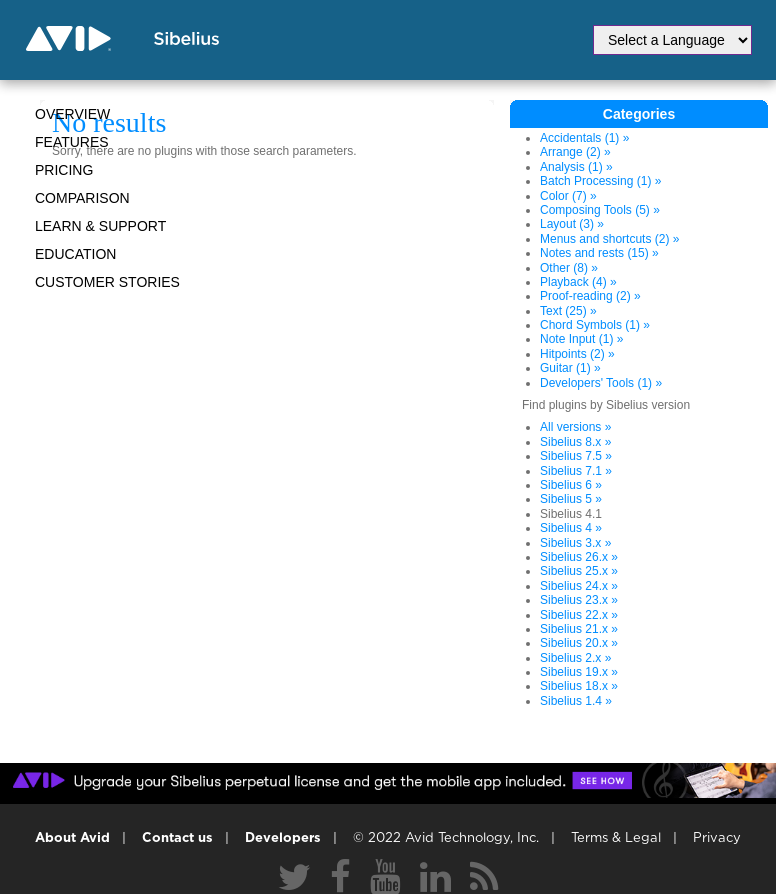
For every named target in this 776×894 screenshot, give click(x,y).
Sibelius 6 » (571, 485)
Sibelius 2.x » (575, 658)
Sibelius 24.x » (579, 586)
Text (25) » (568, 311)
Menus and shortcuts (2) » (609, 239)
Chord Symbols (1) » (595, 325)
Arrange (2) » (575, 152)
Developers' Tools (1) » (601, 383)
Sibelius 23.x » (579, 600)
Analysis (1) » (576, 167)
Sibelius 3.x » (575, 543)
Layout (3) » (572, 224)
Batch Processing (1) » (600, 181)
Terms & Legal (616, 838)
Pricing (64, 170)
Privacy (717, 838)
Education (75, 254)
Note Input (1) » (581, 339)
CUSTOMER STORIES (107, 282)
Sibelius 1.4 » (576, 701)
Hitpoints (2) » (577, 354)
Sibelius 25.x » (579, 571)
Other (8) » (569, 268)
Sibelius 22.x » (579, 615)
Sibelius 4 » (571, 528)
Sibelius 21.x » (579, 629)
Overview (72, 114)
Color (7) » (568, 196)
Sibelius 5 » (571, 499)
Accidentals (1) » (584, 138)
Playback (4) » (578, 282)
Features (72, 142)
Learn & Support (100, 226)
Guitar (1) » (570, 368)
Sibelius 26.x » (579, 557)
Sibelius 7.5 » (576, 456)
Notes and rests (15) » (599, 253)
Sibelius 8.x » (575, 442)
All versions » (575, 427)
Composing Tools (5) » (600, 210)
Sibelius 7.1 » (576, 471)
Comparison (82, 198)
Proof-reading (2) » (590, 296)
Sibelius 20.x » (579, 643)
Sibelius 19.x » (579, 672)
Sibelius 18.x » (579, 686)
